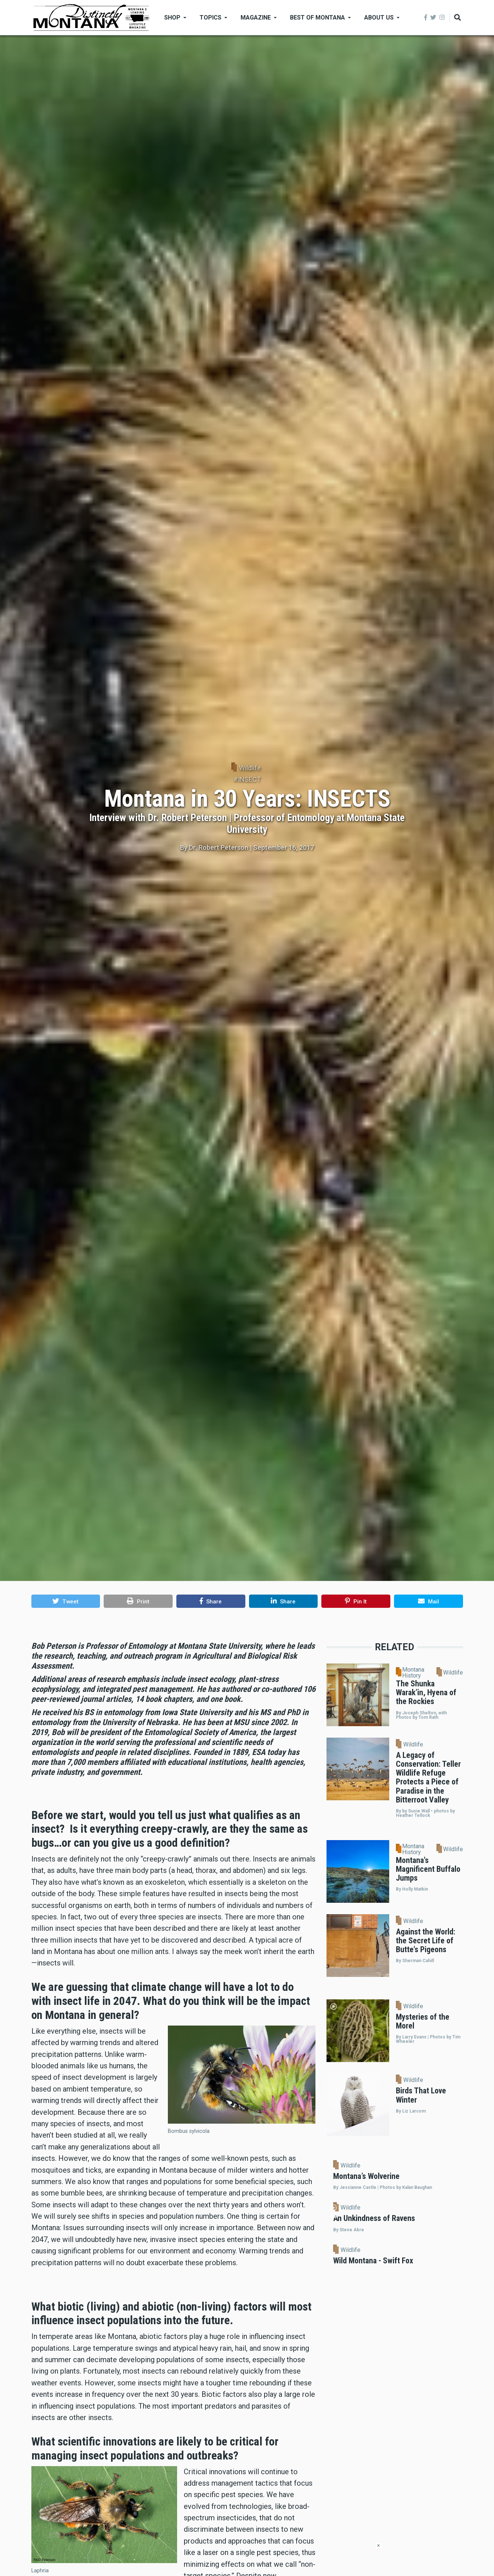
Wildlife (250, 768)
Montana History (413, 1673)
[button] (65, 1601)
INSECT (249, 779)
